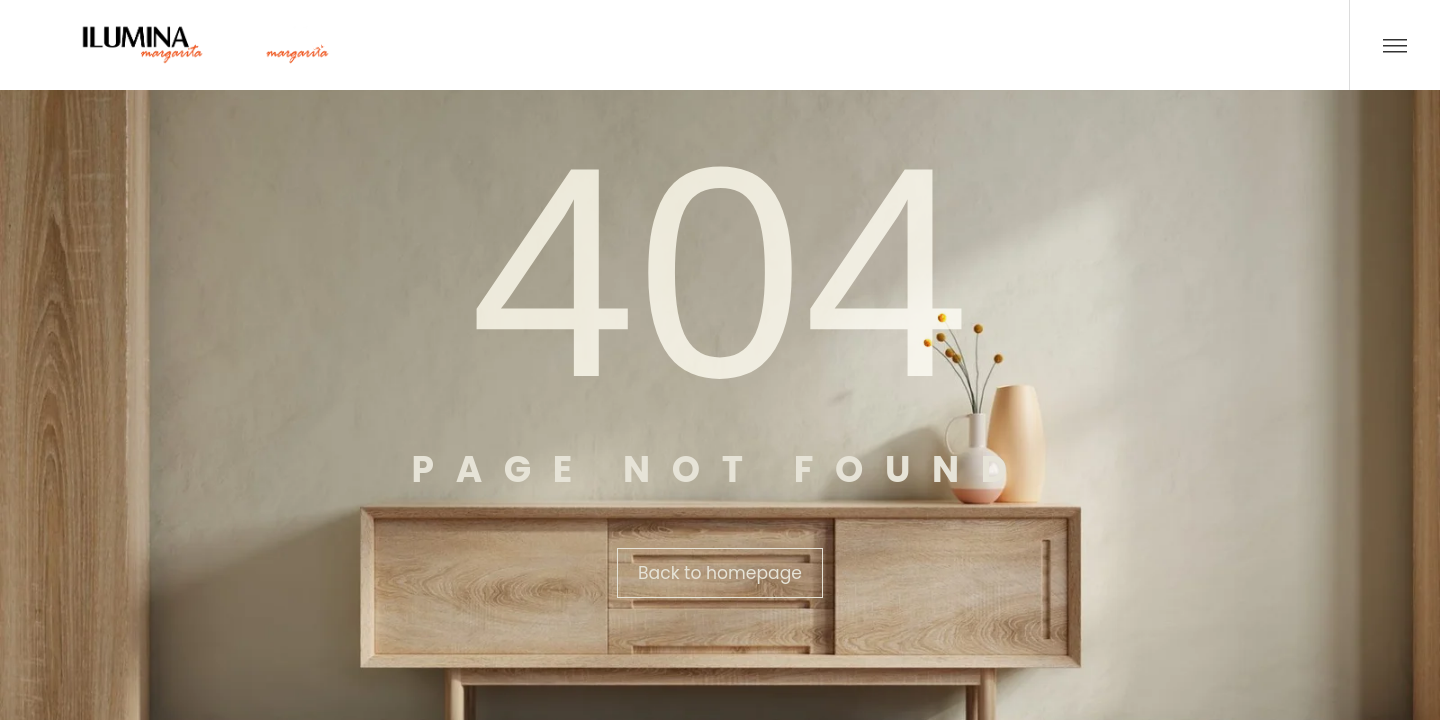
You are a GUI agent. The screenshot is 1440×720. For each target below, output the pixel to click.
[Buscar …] (1314, 45)
